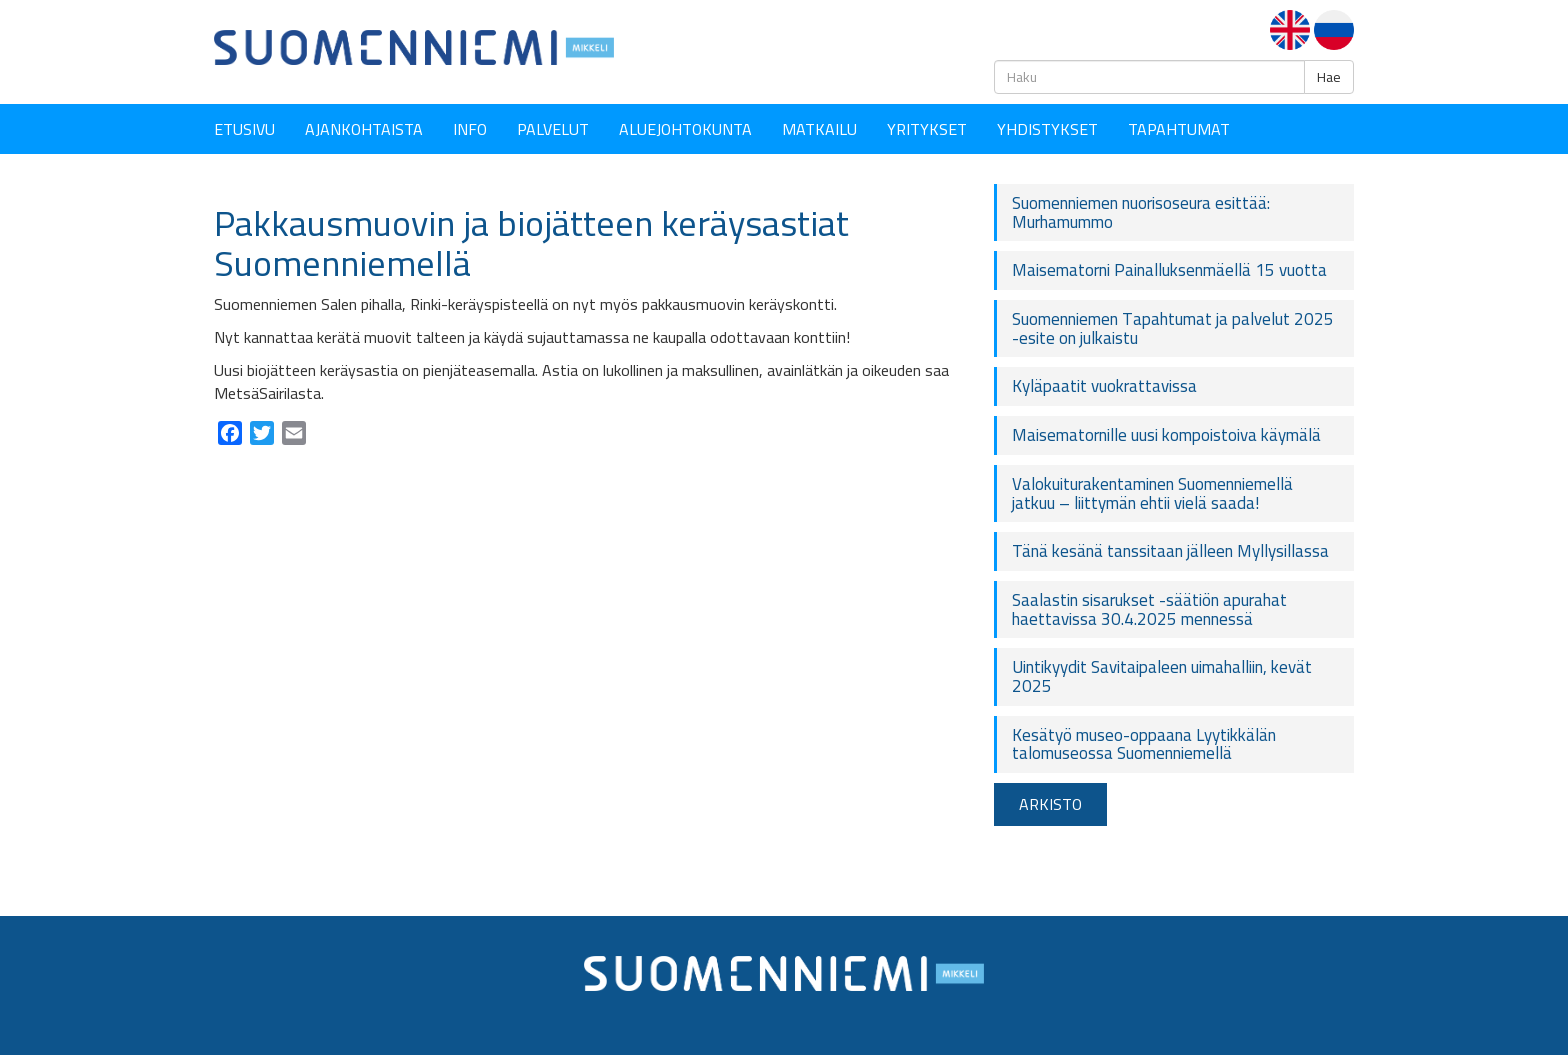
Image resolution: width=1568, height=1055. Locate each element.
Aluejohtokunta (685, 129)
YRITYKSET (927, 129)
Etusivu (244, 129)
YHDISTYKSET (1047, 129)
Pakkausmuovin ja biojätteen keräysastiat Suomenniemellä (531, 243)
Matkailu (819, 129)
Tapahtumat (1179, 129)
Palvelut (553, 129)
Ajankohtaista (364, 129)
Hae (1329, 77)
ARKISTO (1050, 804)
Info (470, 129)
